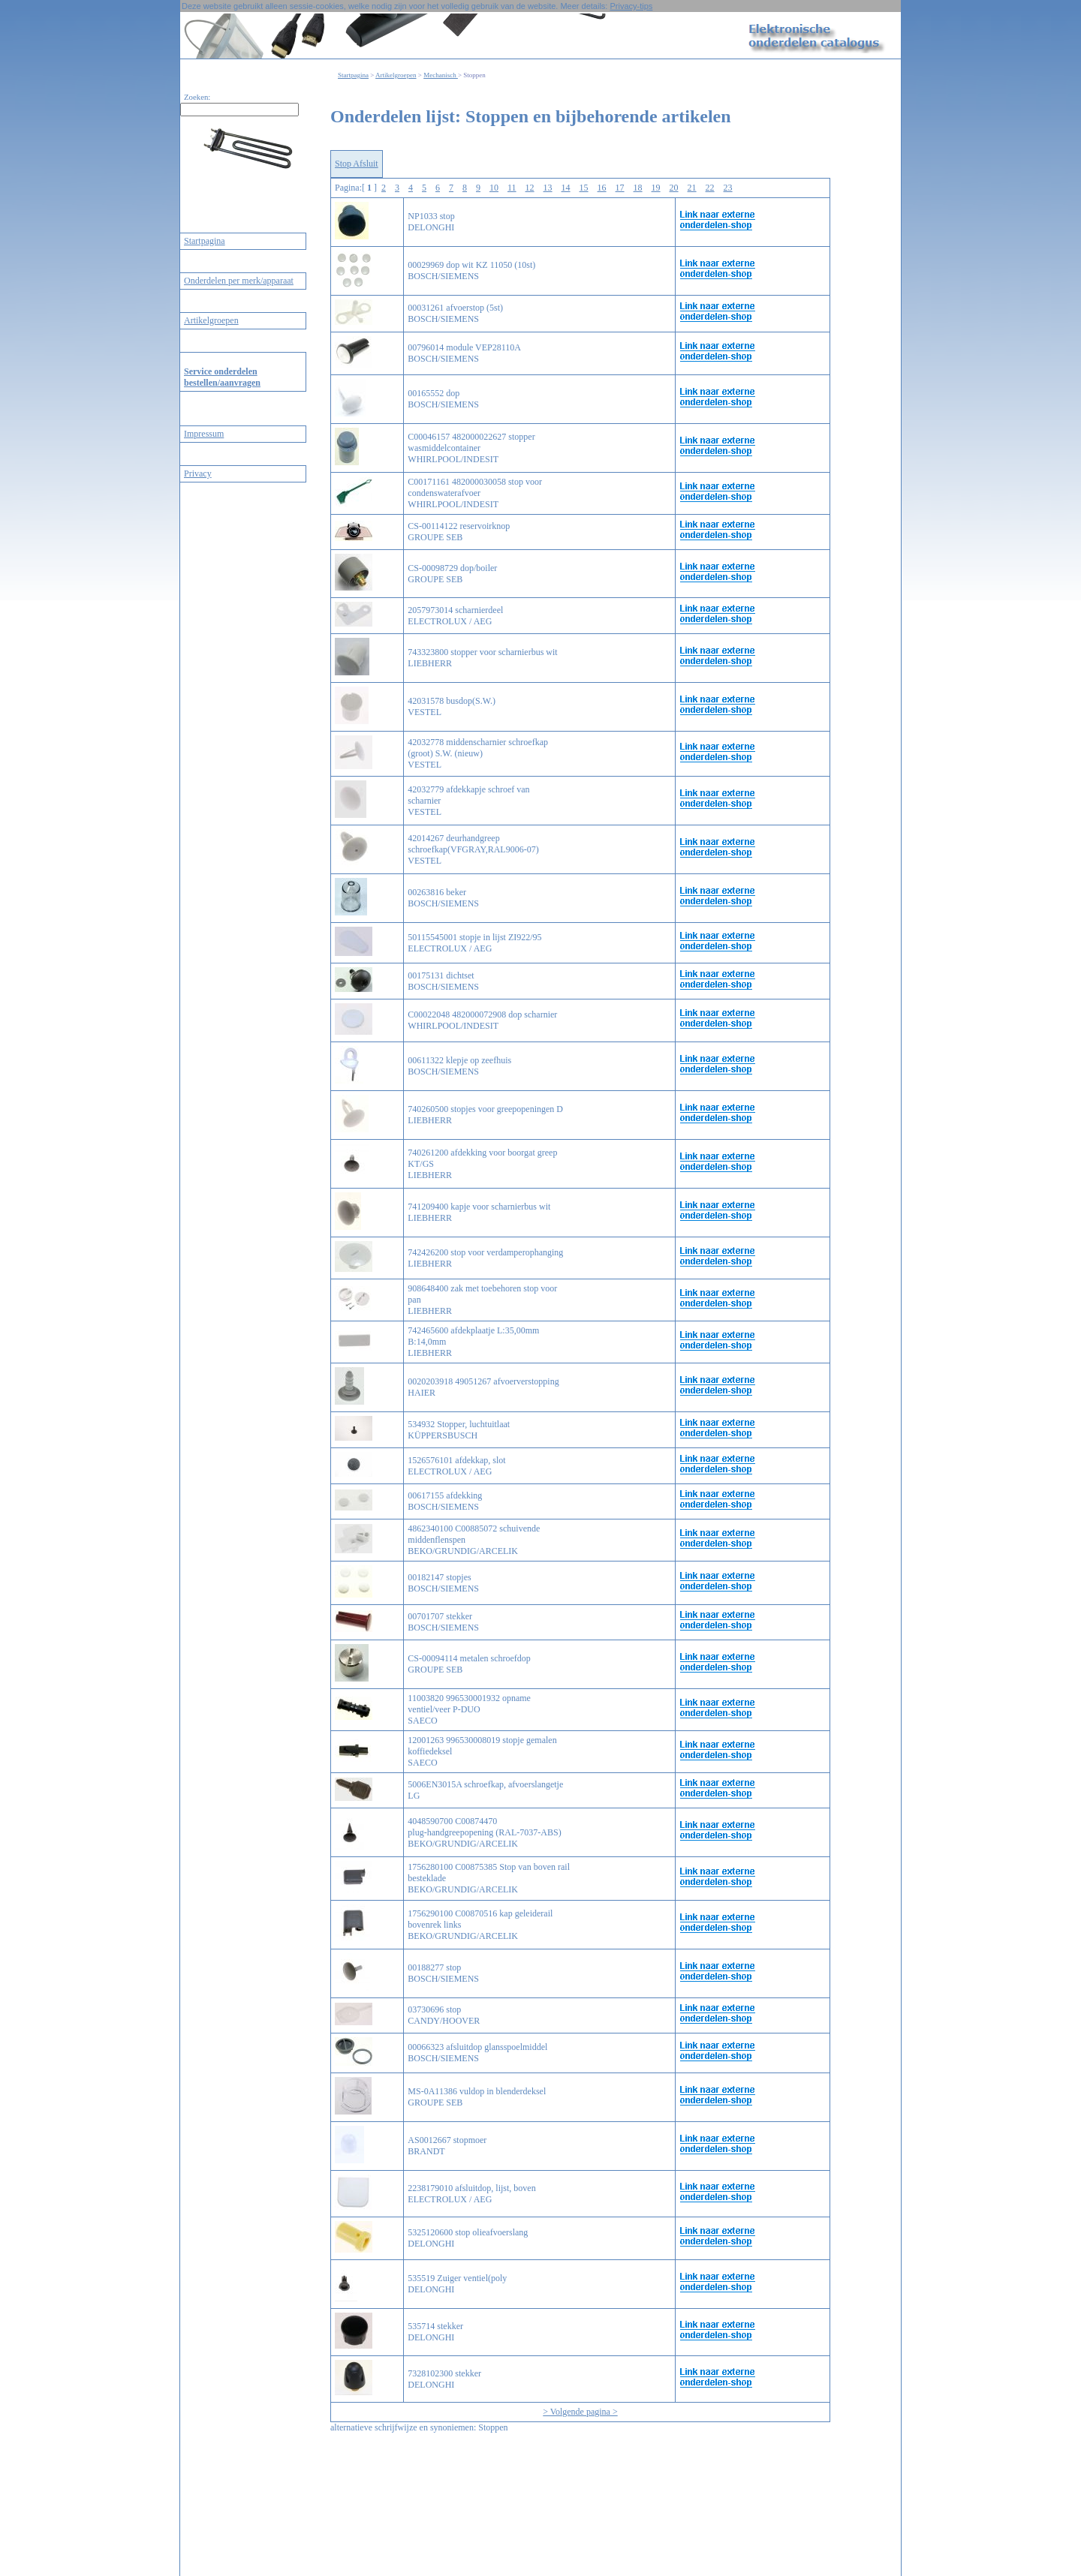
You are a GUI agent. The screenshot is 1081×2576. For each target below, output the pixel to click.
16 (602, 187)
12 (529, 187)
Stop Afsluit (356, 163)
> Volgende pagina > (580, 2411)
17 (620, 187)
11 (511, 187)
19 (656, 187)
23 (728, 187)
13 (548, 187)
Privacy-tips (631, 6)
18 (638, 187)
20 (674, 187)
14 (566, 187)
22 (710, 187)
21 (692, 187)
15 (584, 187)
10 (493, 187)
